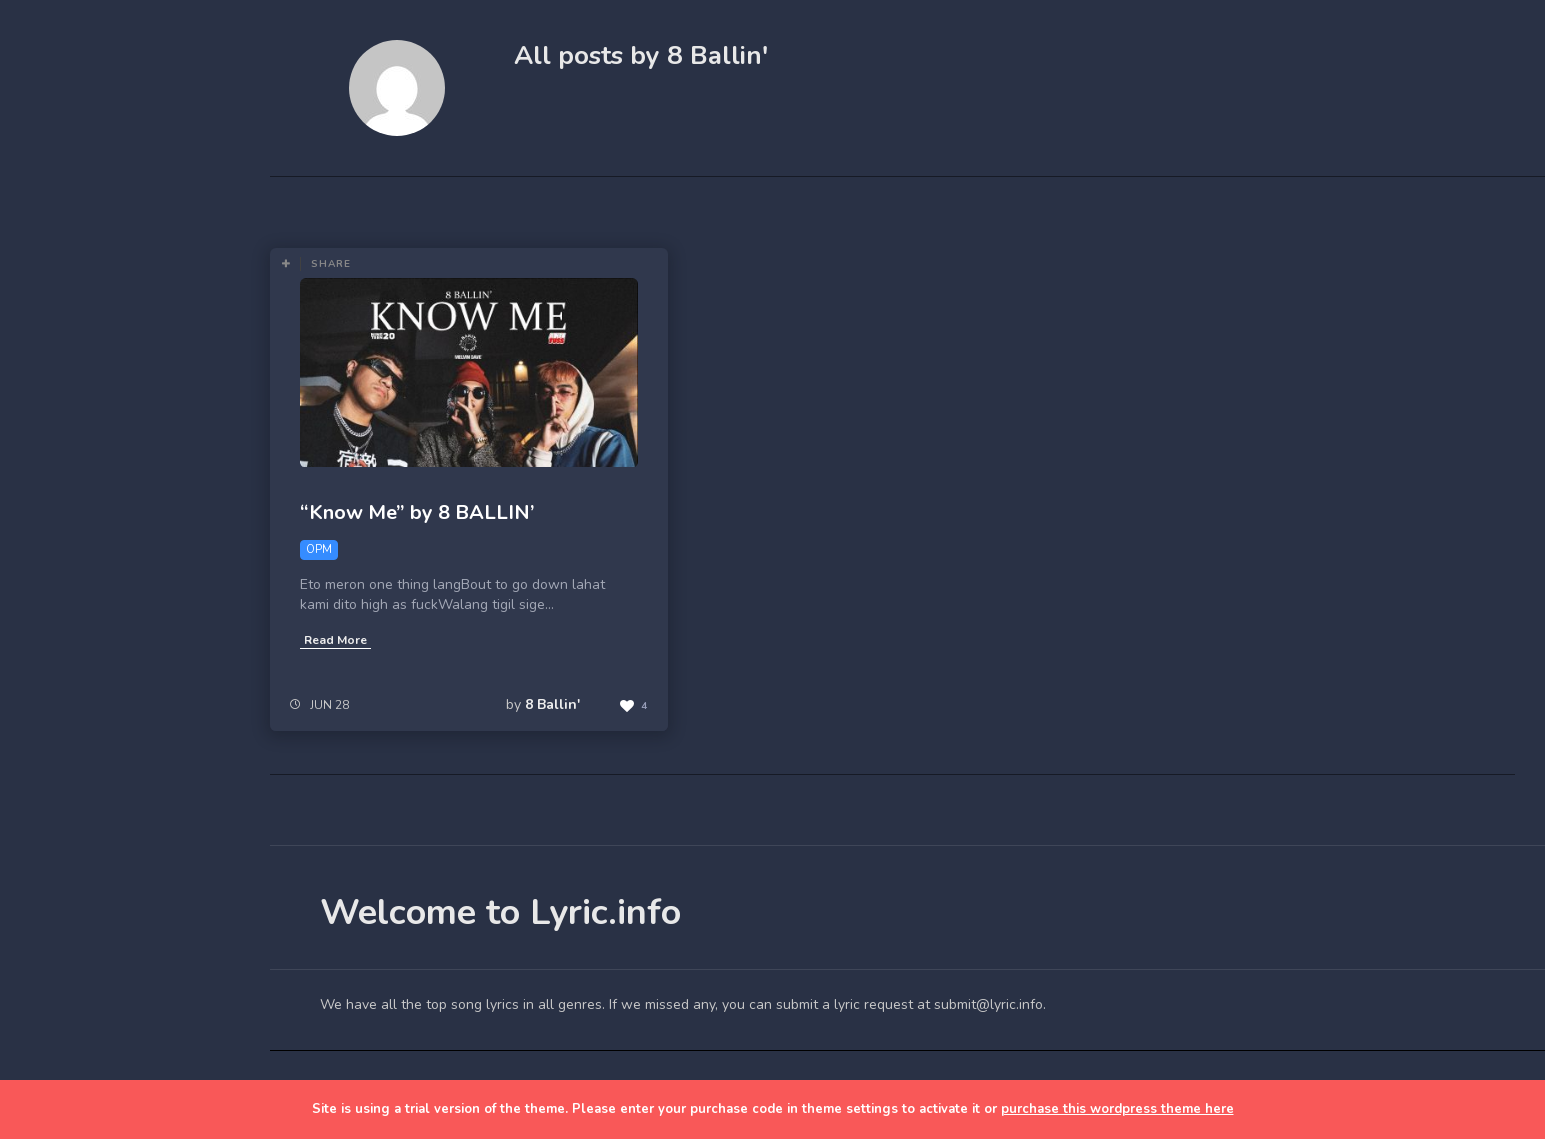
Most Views (523, 206)
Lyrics (63, 407)
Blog (60, 361)
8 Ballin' (552, 704)
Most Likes (410, 206)
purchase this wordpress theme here (1117, 1109)
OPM (707, 206)
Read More (335, 640)
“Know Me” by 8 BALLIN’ (417, 512)
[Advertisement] (135, 772)
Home (64, 314)
